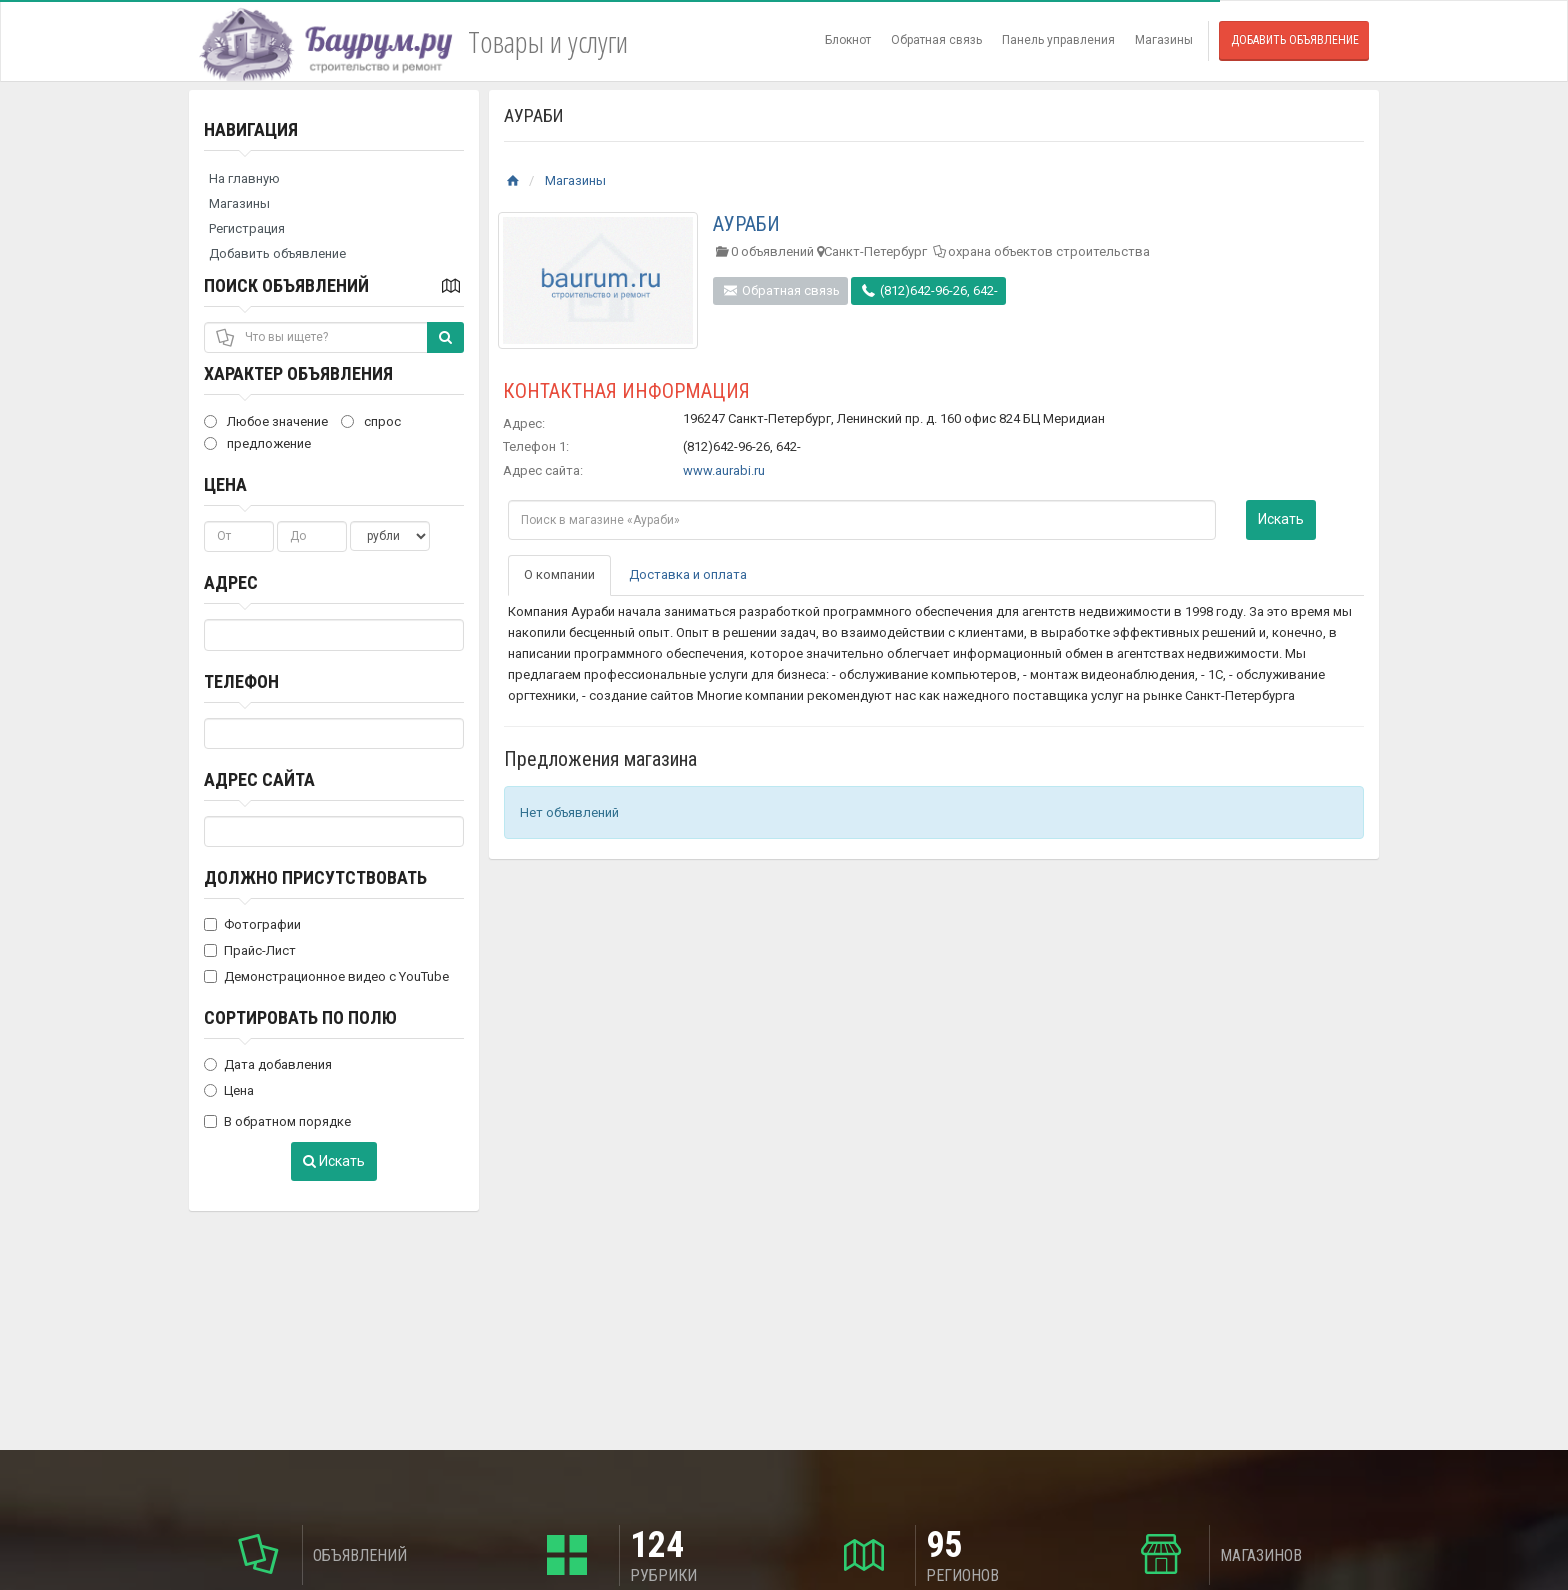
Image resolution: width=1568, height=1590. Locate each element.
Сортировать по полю (300, 1017)
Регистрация (247, 228)
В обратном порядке (277, 1121)
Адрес (231, 582)
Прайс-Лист (250, 950)
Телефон (241, 681)
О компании (559, 574)
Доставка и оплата (688, 574)
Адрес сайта (259, 779)
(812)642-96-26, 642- (928, 290)
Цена (225, 484)
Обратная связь (936, 40)
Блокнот (848, 40)
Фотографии (252, 924)
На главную (244, 178)
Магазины (1164, 40)
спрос (371, 421)
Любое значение (266, 421)
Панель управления (1058, 40)
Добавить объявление (1295, 40)
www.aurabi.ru (724, 470)
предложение (257, 443)
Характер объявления (298, 373)
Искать (334, 1161)
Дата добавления (268, 1064)
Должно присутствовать (315, 877)
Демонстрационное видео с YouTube (326, 976)
